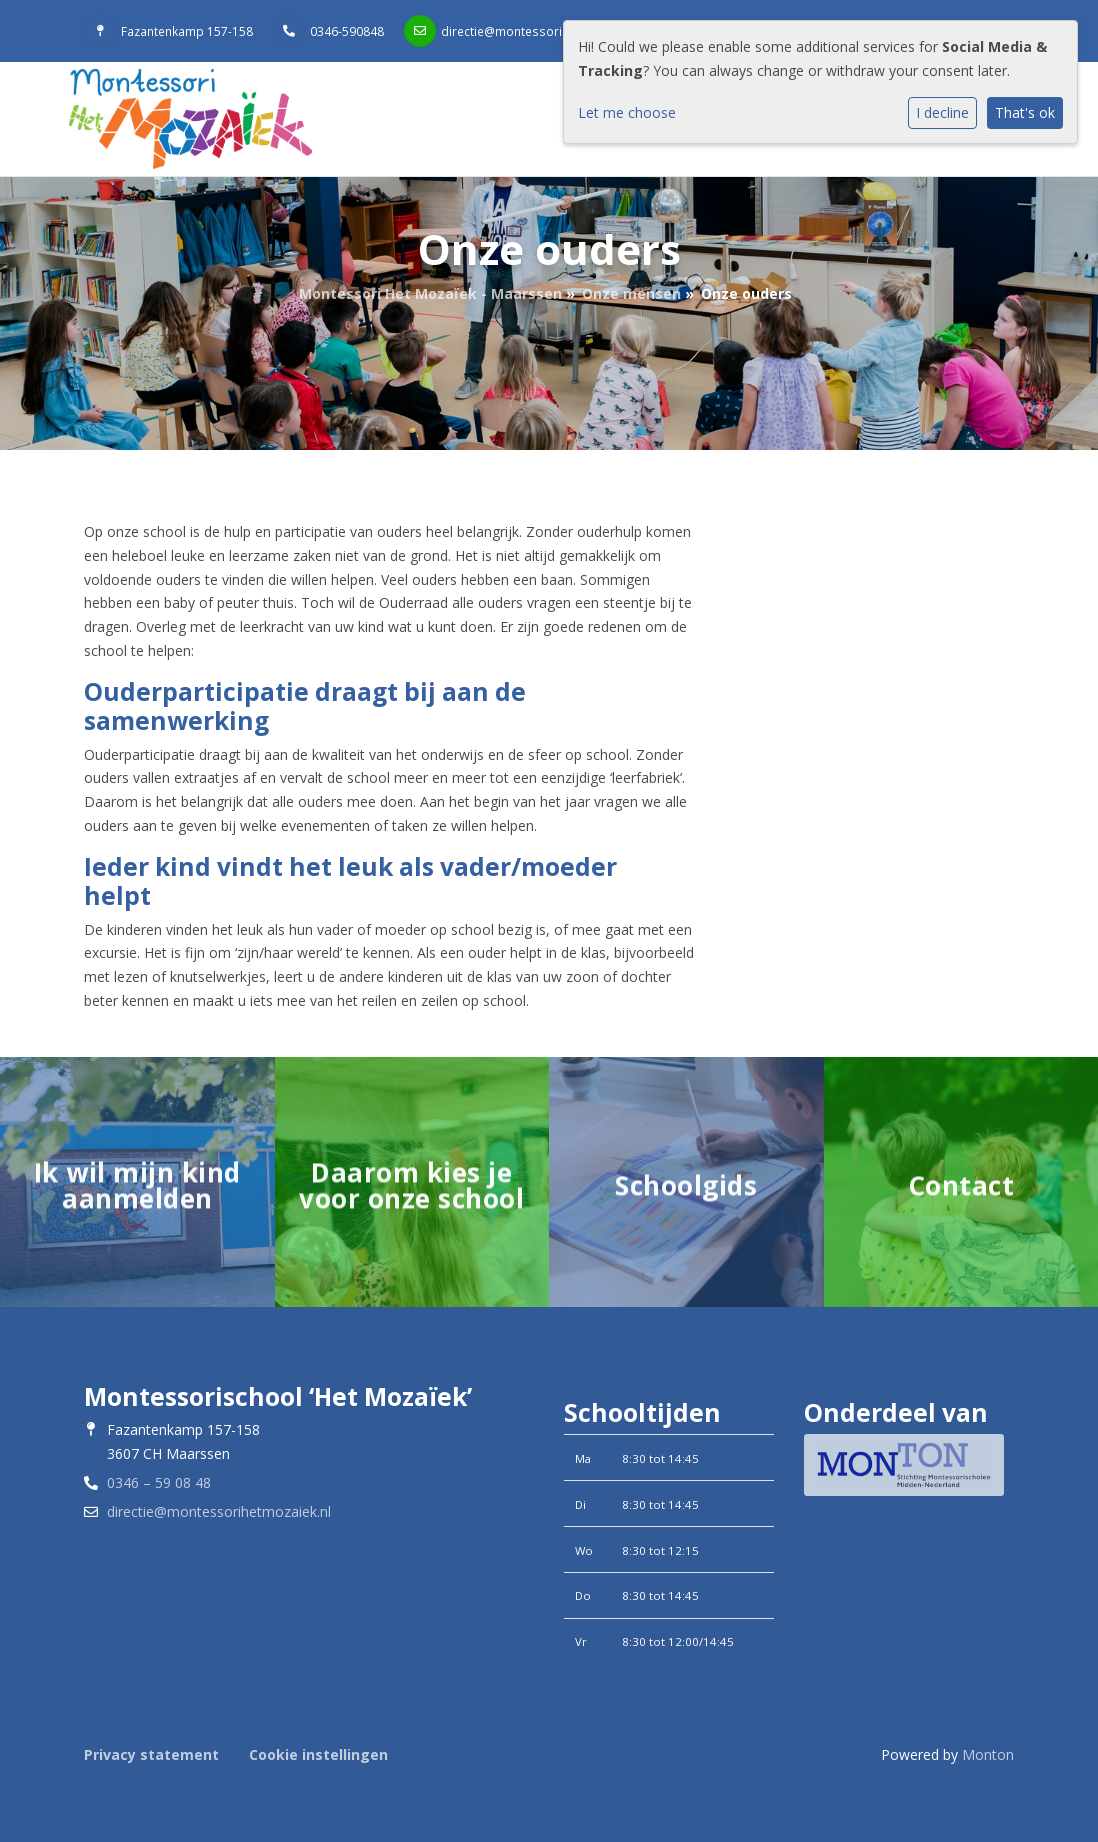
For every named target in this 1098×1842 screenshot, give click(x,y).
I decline (942, 112)
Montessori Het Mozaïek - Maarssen (430, 293)
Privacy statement (151, 1754)
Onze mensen (631, 293)
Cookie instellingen (318, 1754)
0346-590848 (347, 31)
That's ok (1025, 112)
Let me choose (627, 112)
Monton (988, 1754)
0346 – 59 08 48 (159, 1482)
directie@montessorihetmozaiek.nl (541, 31)
